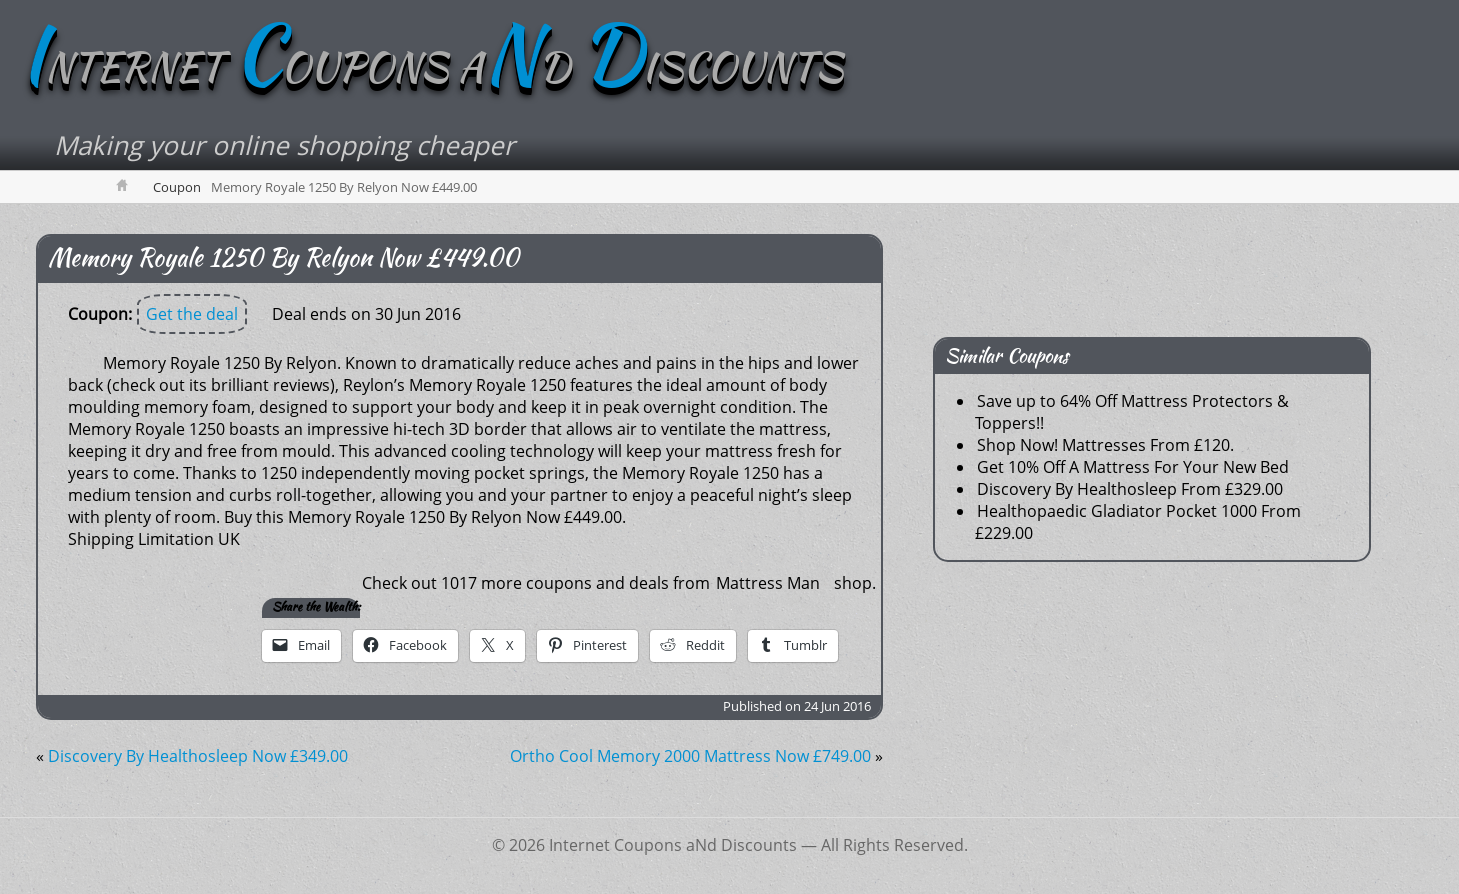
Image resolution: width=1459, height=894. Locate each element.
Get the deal (192, 314)
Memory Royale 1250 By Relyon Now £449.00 (283, 257)
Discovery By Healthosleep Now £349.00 (198, 756)
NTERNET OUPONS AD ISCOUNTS (431, 67)
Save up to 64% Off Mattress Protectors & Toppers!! (1132, 412)
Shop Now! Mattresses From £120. (1105, 445)
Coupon (177, 187)
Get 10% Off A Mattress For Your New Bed (1133, 467)
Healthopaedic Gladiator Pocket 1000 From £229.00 (1138, 522)
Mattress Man (768, 583)
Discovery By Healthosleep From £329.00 (1130, 489)
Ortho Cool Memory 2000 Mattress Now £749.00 (690, 756)
